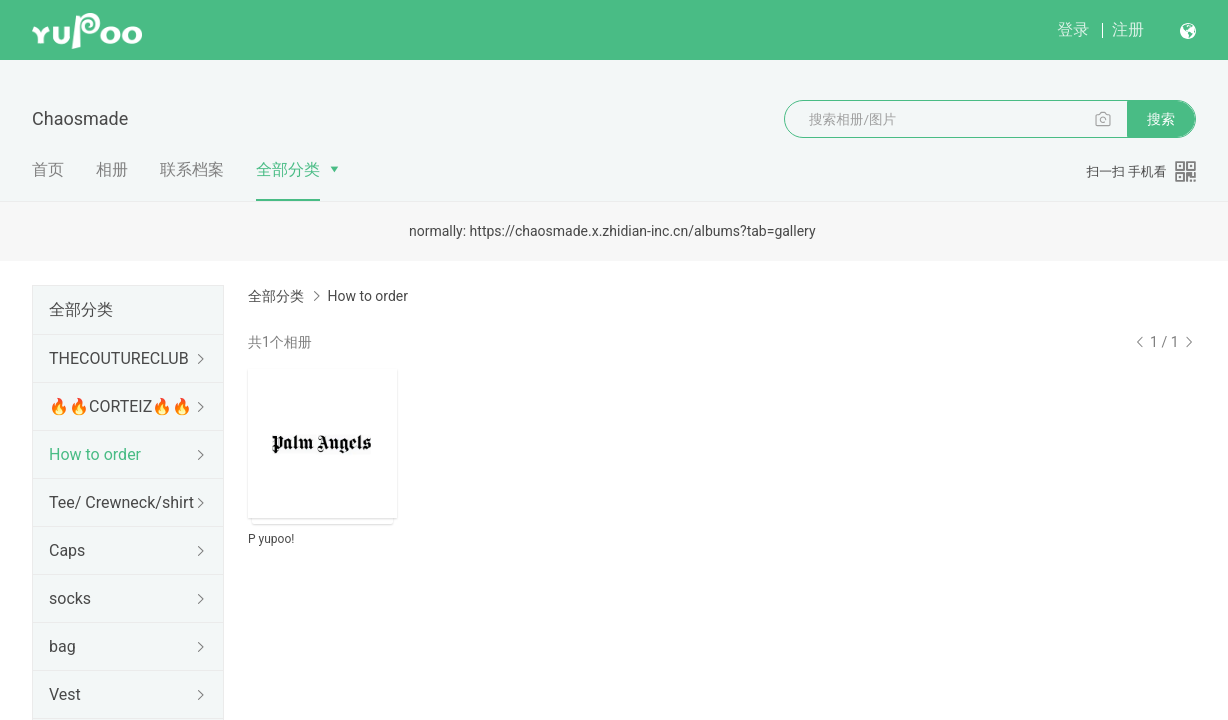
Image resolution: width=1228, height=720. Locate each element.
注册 (1128, 29)
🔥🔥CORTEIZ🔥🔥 (120, 406)
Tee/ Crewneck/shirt (121, 502)
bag (62, 646)
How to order (95, 454)
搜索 (1161, 119)
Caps (67, 550)
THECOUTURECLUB (119, 358)
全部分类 (288, 169)
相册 (112, 169)
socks (70, 598)
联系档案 (192, 169)
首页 (48, 169)
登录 (1073, 29)
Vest (65, 694)
